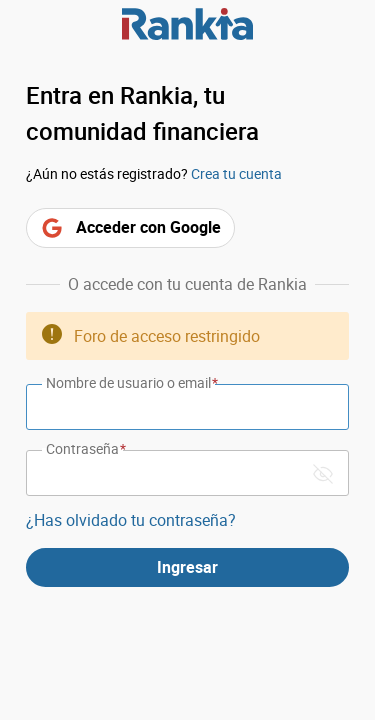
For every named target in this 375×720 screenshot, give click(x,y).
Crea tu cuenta (236, 173)
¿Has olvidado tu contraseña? (131, 520)
